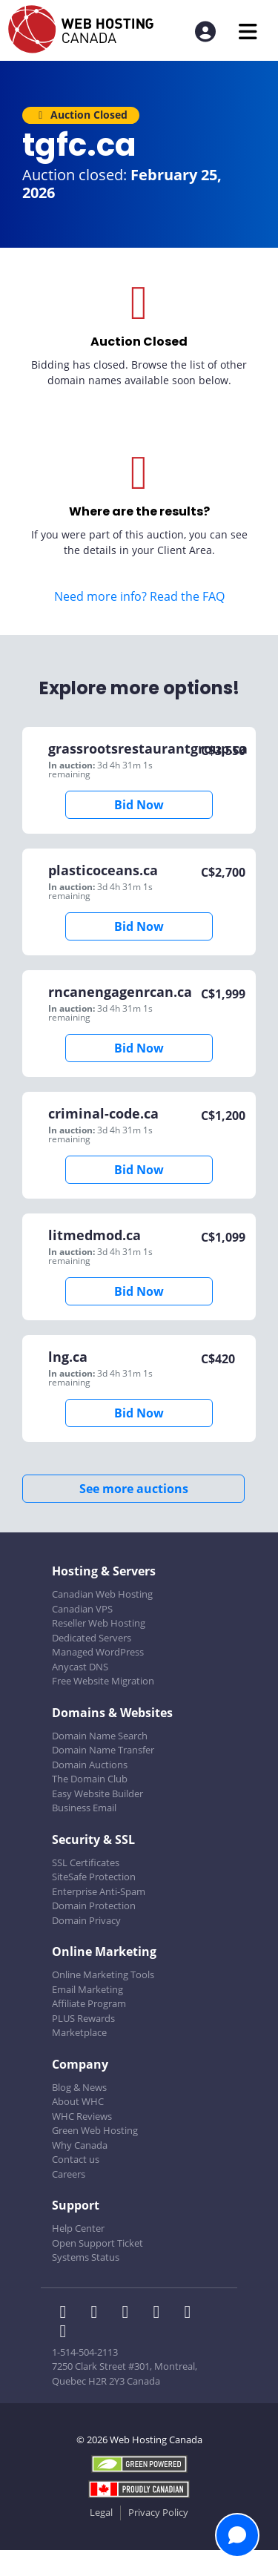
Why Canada (79, 2145)
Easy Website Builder (97, 1793)
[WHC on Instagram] (160, 2313)
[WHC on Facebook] (67, 2313)
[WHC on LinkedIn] (129, 2313)
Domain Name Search (100, 1735)
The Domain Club (90, 1778)
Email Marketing (87, 1989)
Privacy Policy (158, 2512)
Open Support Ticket (97, 2243)
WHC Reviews (82, 2116)
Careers (68, 2174)
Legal (101, 2512)
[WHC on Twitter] (98, 2313)
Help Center (78, 2228)
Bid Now (139, 805)
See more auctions (133, 1488)
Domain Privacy (86, 1920)
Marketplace (79, 2032)
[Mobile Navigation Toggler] (248, 31)
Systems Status (85, 2257)
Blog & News (79, 2087)
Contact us (75, 2159)
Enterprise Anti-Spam (98, 1891)
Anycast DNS (80, 1666)
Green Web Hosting (95, 2130)
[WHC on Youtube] (190, 2313)
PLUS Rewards (83, 2018)
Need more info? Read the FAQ (139, 596)
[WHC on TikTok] (66, 2333)
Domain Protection (94, 1905)
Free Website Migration (103, 1680)
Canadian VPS (82, 1608)
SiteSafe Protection (94, 1876)
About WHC (78, 2101)
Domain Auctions (90, 1764)
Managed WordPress (98, 1651)
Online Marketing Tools (103, 1974)
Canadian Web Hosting (102, 1594)
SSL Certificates (85, 1862)
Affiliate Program (89, 2003)
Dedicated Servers (91, 1637)
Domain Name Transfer (103, 1749)
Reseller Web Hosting (98, 1623)
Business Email (84, 1807)
